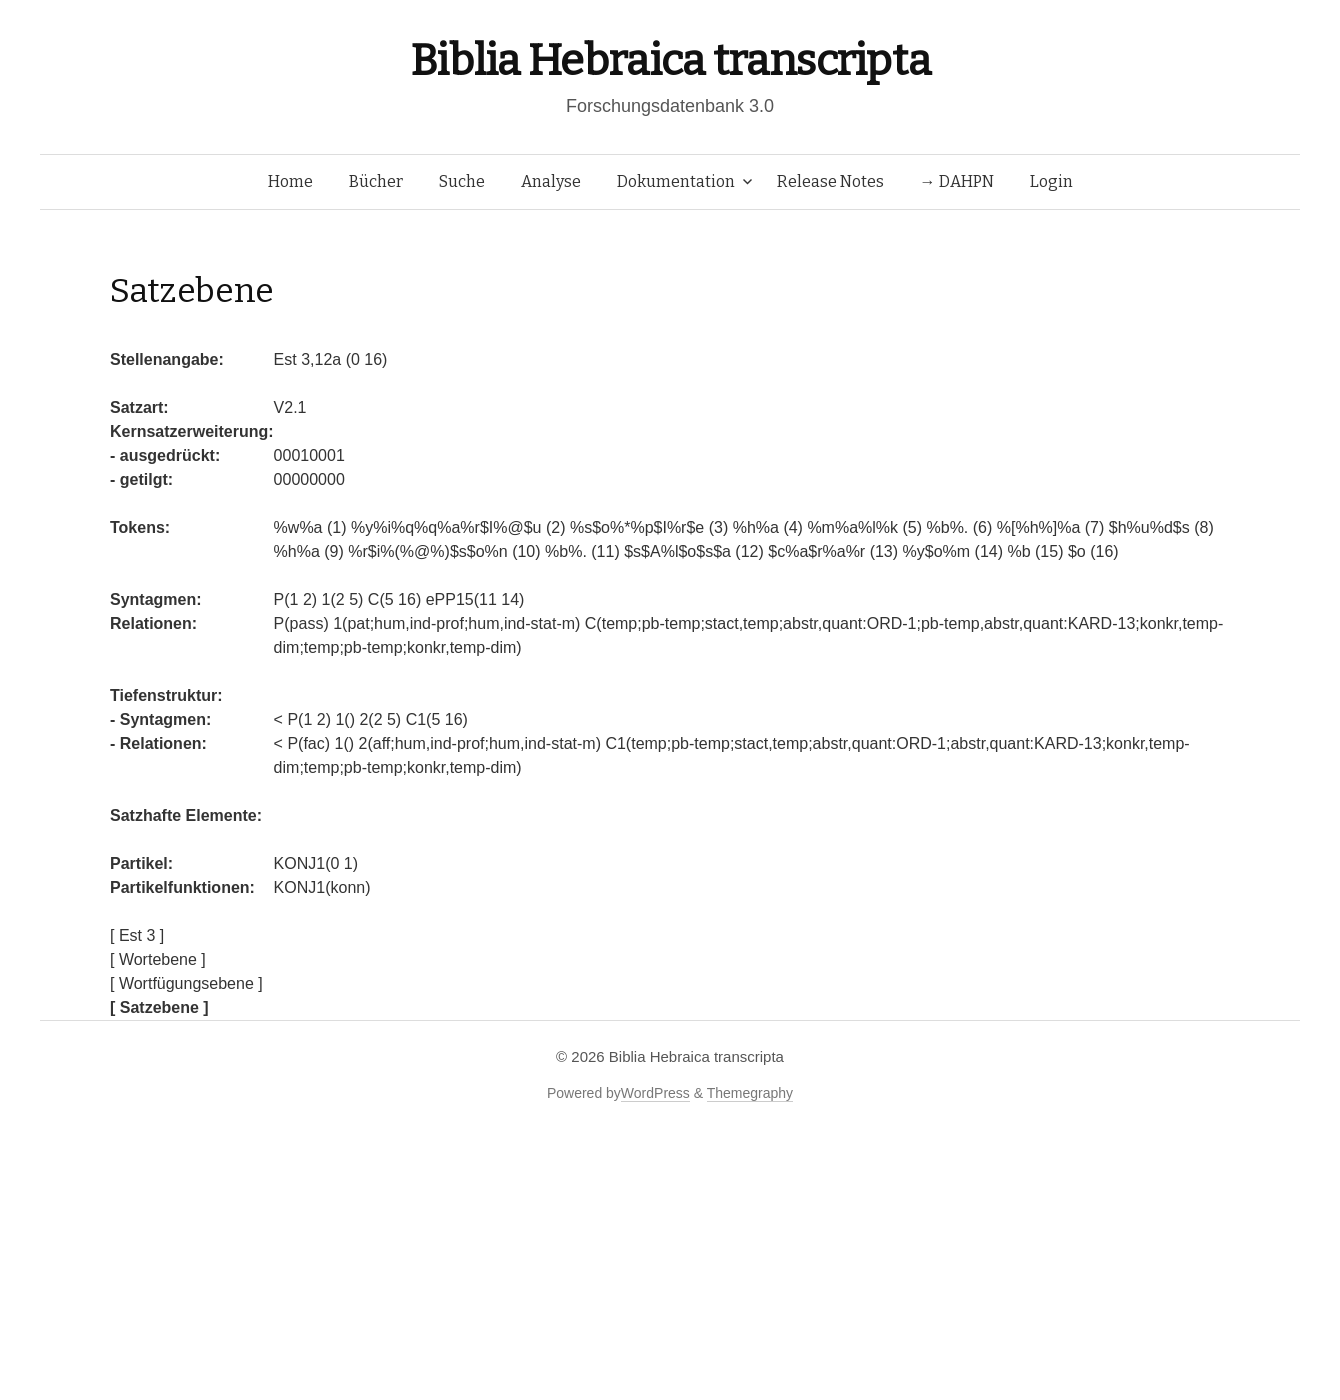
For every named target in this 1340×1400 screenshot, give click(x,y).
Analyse (551, 181)
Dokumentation (676, 181)
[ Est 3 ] (137, 935)
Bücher (376, 181)
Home (290, 181)
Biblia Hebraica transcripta (670, 60)
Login (1051, 181)
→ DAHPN (957, 181)
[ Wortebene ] (158, 959)
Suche (462, 181)
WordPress (655, 1093)
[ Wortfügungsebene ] (186, 983)
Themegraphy (750, 1093)
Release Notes (830, 181)
